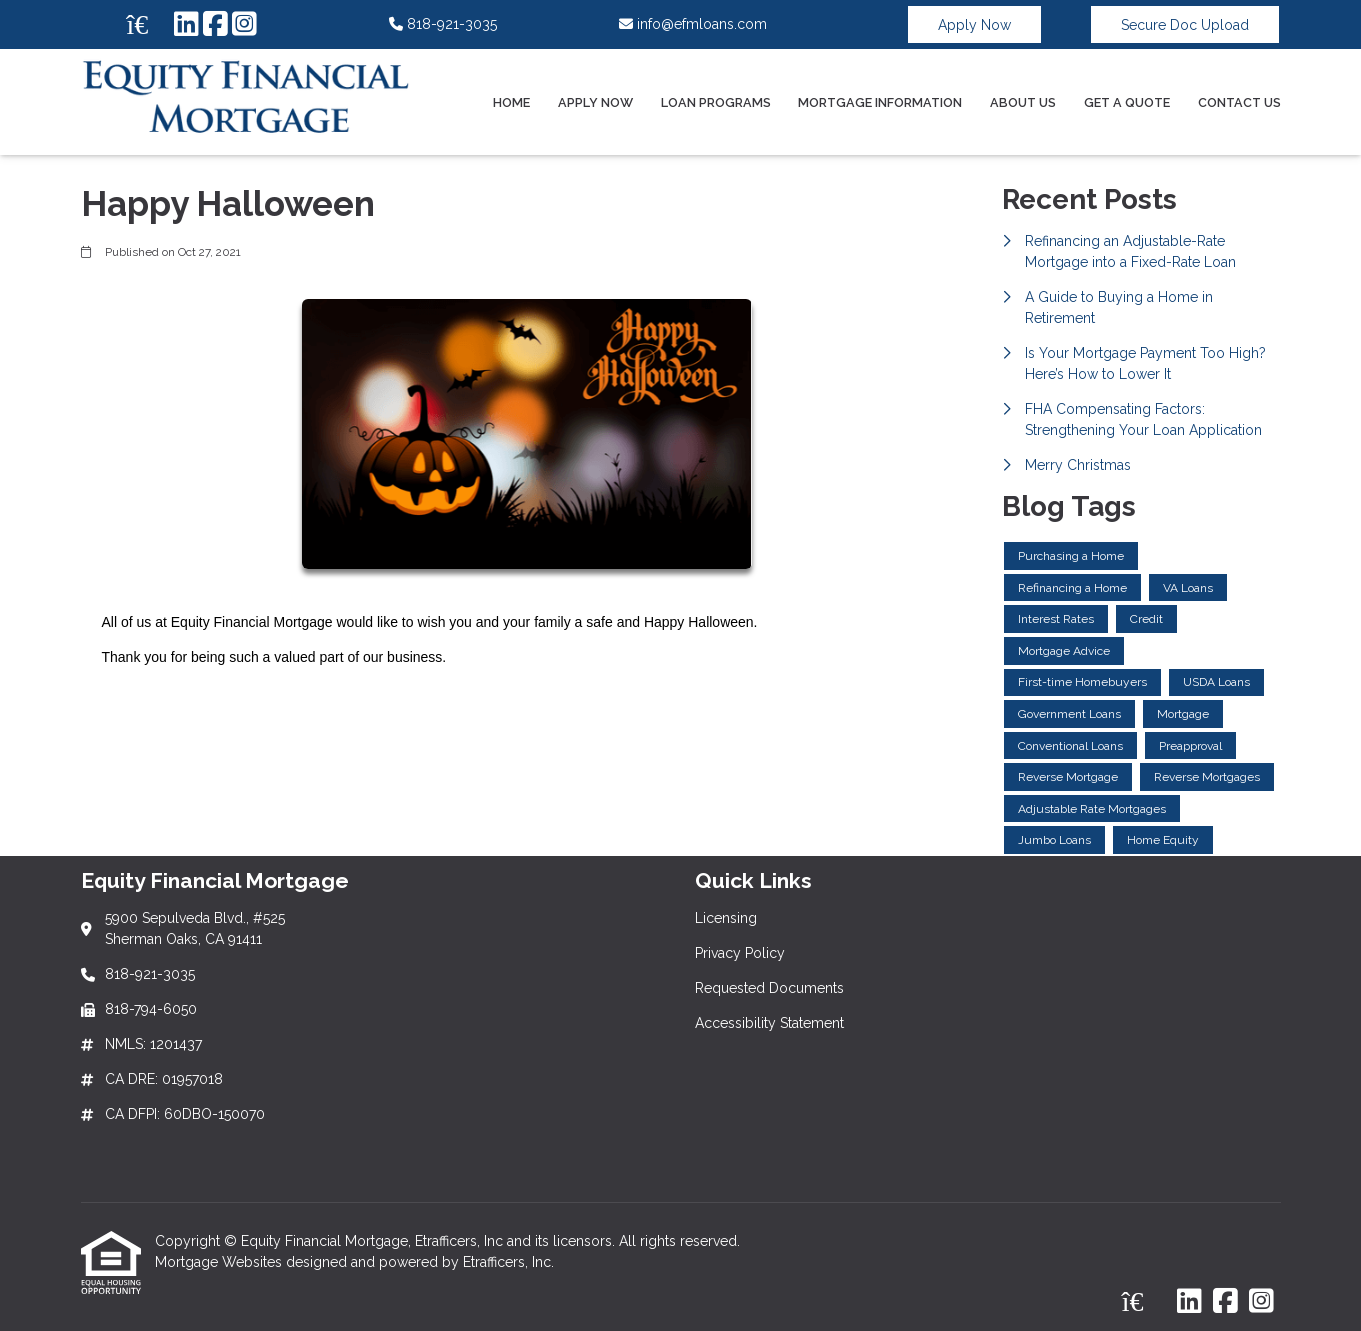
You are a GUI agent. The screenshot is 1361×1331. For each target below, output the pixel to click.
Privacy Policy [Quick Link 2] (740, 953)
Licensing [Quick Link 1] (726, 918)
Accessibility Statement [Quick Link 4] (769, 1023)
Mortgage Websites (220, 1262)
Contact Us (1239, 102)
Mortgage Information (880, 102)
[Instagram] (244, 25)
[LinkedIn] (186, 25)
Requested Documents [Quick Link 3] (769, 988)
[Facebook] (215, 25)
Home (511, 102)
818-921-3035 (443, 24)
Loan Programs (716, 102)
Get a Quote (1127, 102)
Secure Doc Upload (1185, 25)
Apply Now (974, 25)
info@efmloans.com (693, 24)
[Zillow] (148, 25)
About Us (1023, 102)
